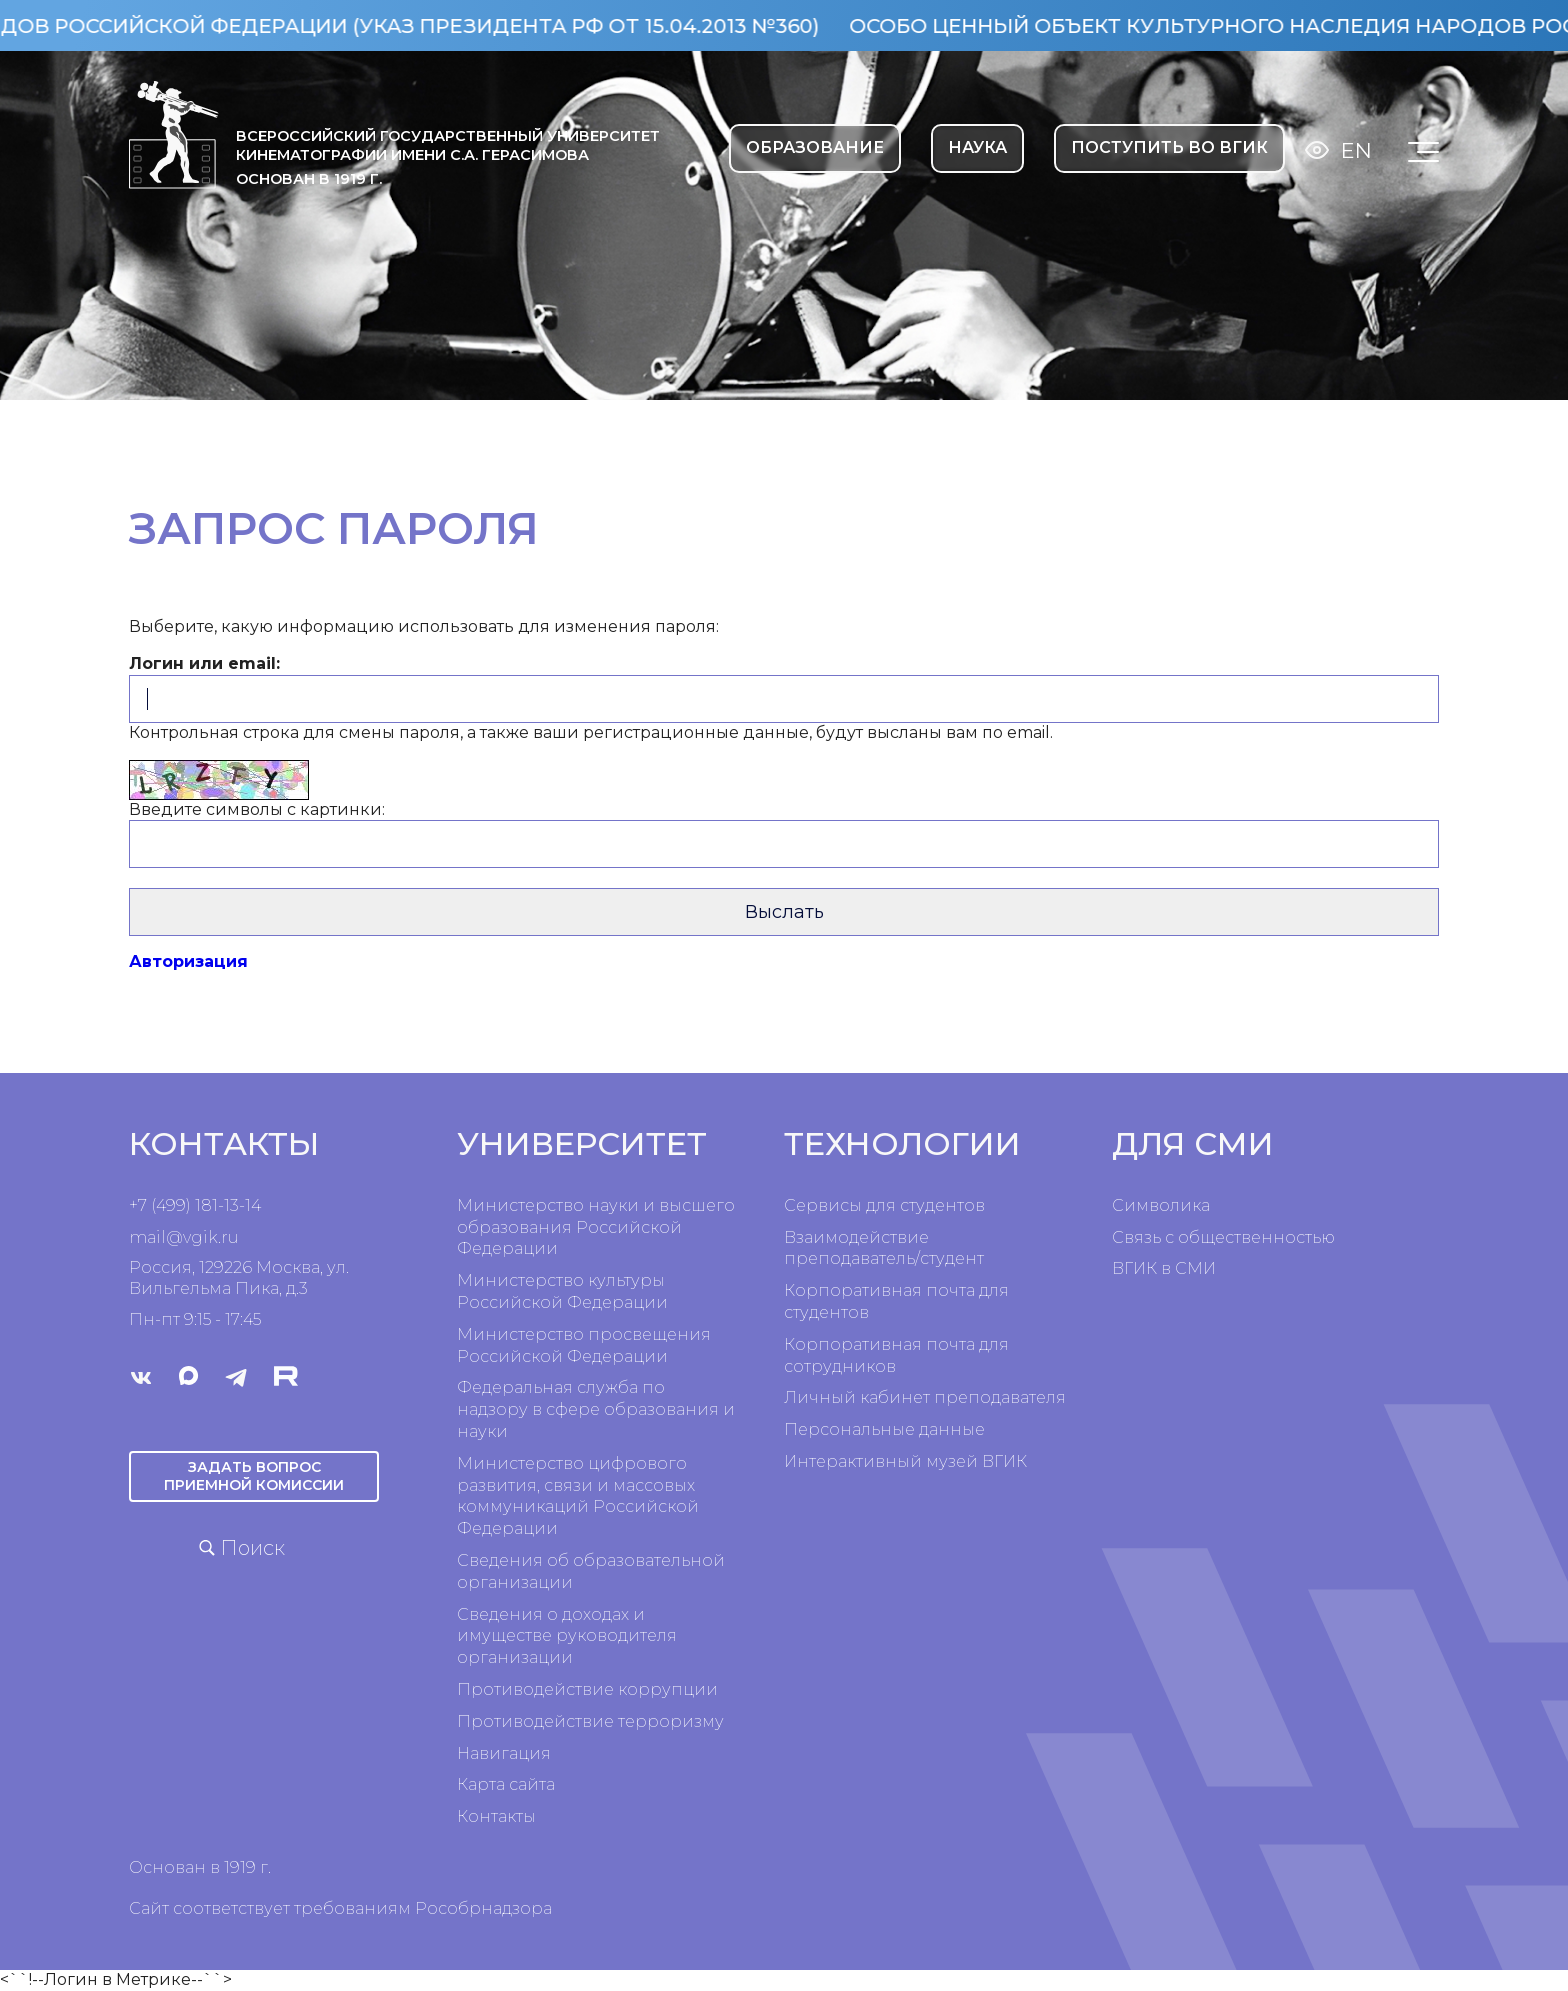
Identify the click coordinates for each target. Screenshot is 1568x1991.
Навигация (504, 1753)
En (1356, 150)
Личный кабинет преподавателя (925, 1397)
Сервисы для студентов (884, 1205)
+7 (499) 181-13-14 (195, 1205)
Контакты (496, 1816)
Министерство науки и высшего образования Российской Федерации (596, 1227)
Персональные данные (884, 1429)
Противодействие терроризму (590, 1721)
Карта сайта (506, 1784)
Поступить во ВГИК (1169, 147)
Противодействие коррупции (587, 1689)
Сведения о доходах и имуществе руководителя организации (567, 1636)
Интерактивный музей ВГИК (905, 1461)
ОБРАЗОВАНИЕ (815, 147)
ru (230, 1237)
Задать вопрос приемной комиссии (254, 1476)
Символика (1161, 1205)
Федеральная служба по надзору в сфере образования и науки (596, 1409)
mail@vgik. (175, 1237)
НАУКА (977, 147)
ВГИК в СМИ (1164, 1268)
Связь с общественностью (1223, 1237)
